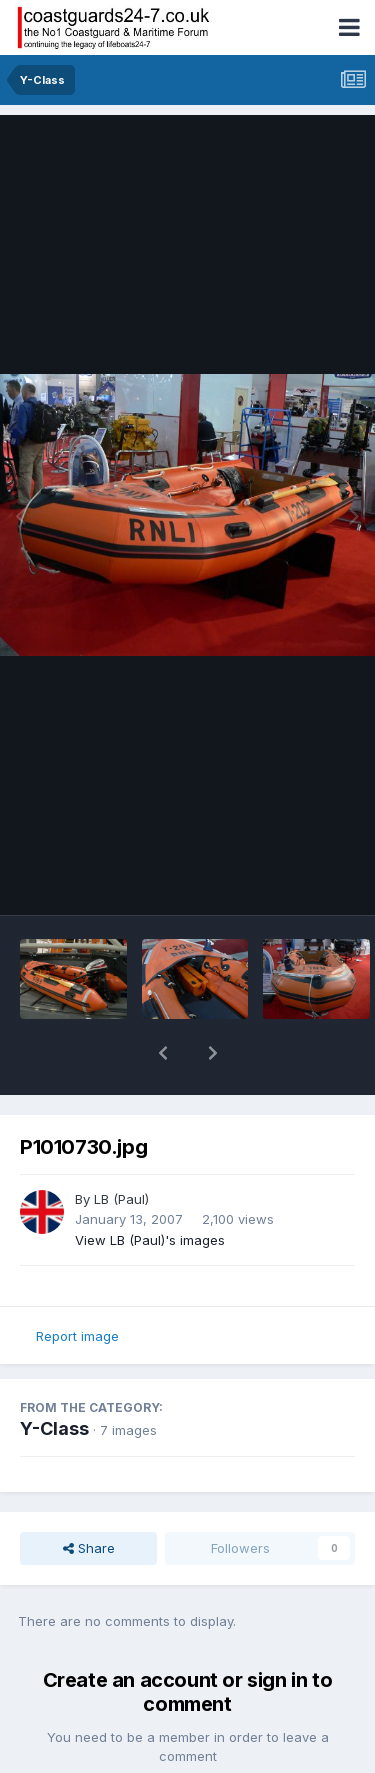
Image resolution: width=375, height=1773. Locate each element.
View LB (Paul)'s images (150, 1188)
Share (89, 1496)
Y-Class (54, 1376)
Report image (77, 1284)
